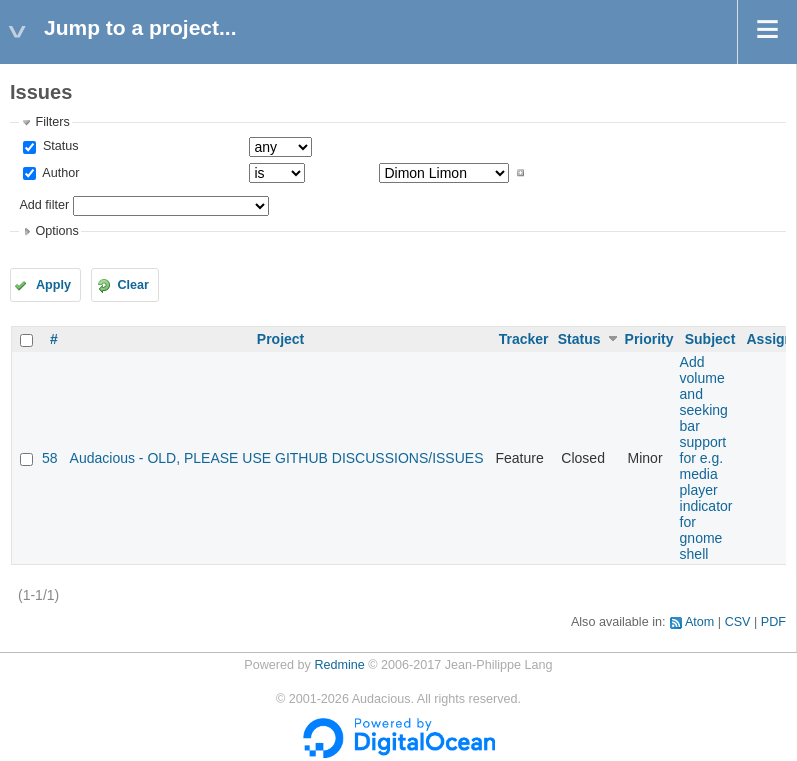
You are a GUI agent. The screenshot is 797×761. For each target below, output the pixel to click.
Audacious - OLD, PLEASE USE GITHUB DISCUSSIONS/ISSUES (277, 458)
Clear (133, 285)
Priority (649, 339)
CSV (738, 622)
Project (280, 339)
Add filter (44, 205)
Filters (52, 122)
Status (58, 146)
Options (56, 231)
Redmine (339, 665)
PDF (773, 622)
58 (50, 458)
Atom (699, 622)
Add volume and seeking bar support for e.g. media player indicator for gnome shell (706, 458)
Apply (53, 285)
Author (59, 173)
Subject (710, 339)
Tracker (524, 339)
